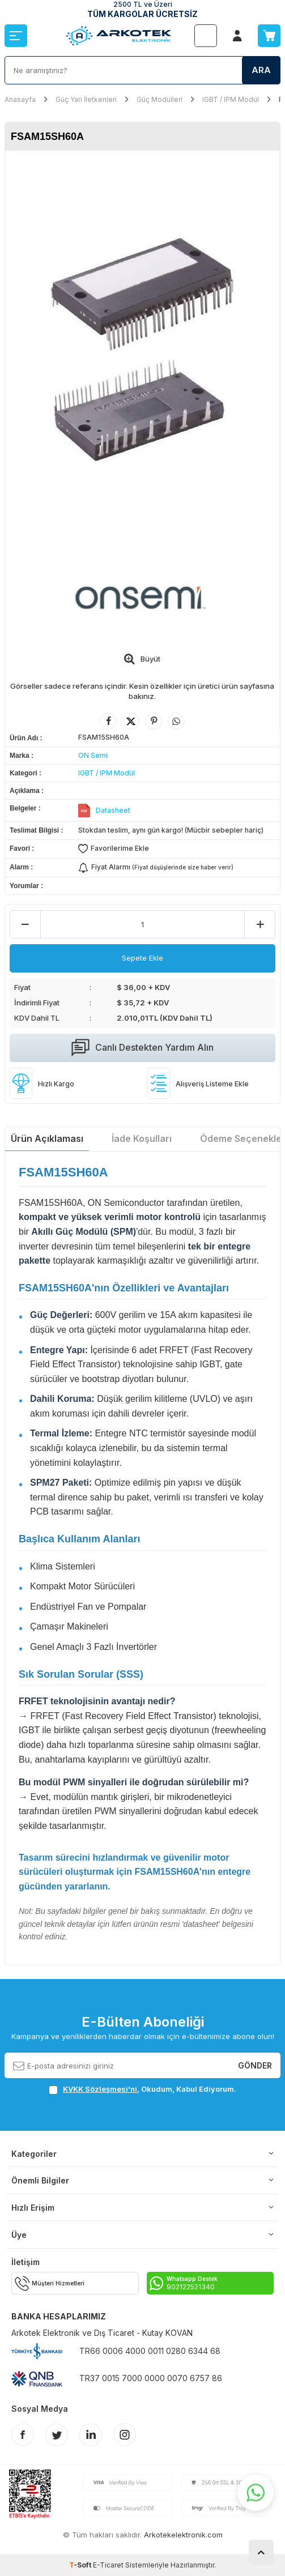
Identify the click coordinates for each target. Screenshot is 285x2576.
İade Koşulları (142, 1138)
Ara (261, 70)
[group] (142, 349)
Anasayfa (20, 99)
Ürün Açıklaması (47, 1138)
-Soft (81, 2565)
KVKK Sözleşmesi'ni (100, 2088)
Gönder (255, 2065)
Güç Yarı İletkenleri (86, 99)
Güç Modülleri (159, 99)
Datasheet (113, 810)
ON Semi (93, 755)
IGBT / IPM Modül (230, 99)
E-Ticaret (108, 2565)
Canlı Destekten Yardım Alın (142, 1048)
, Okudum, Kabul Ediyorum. (142, 2089)
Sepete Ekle (142, 957)
